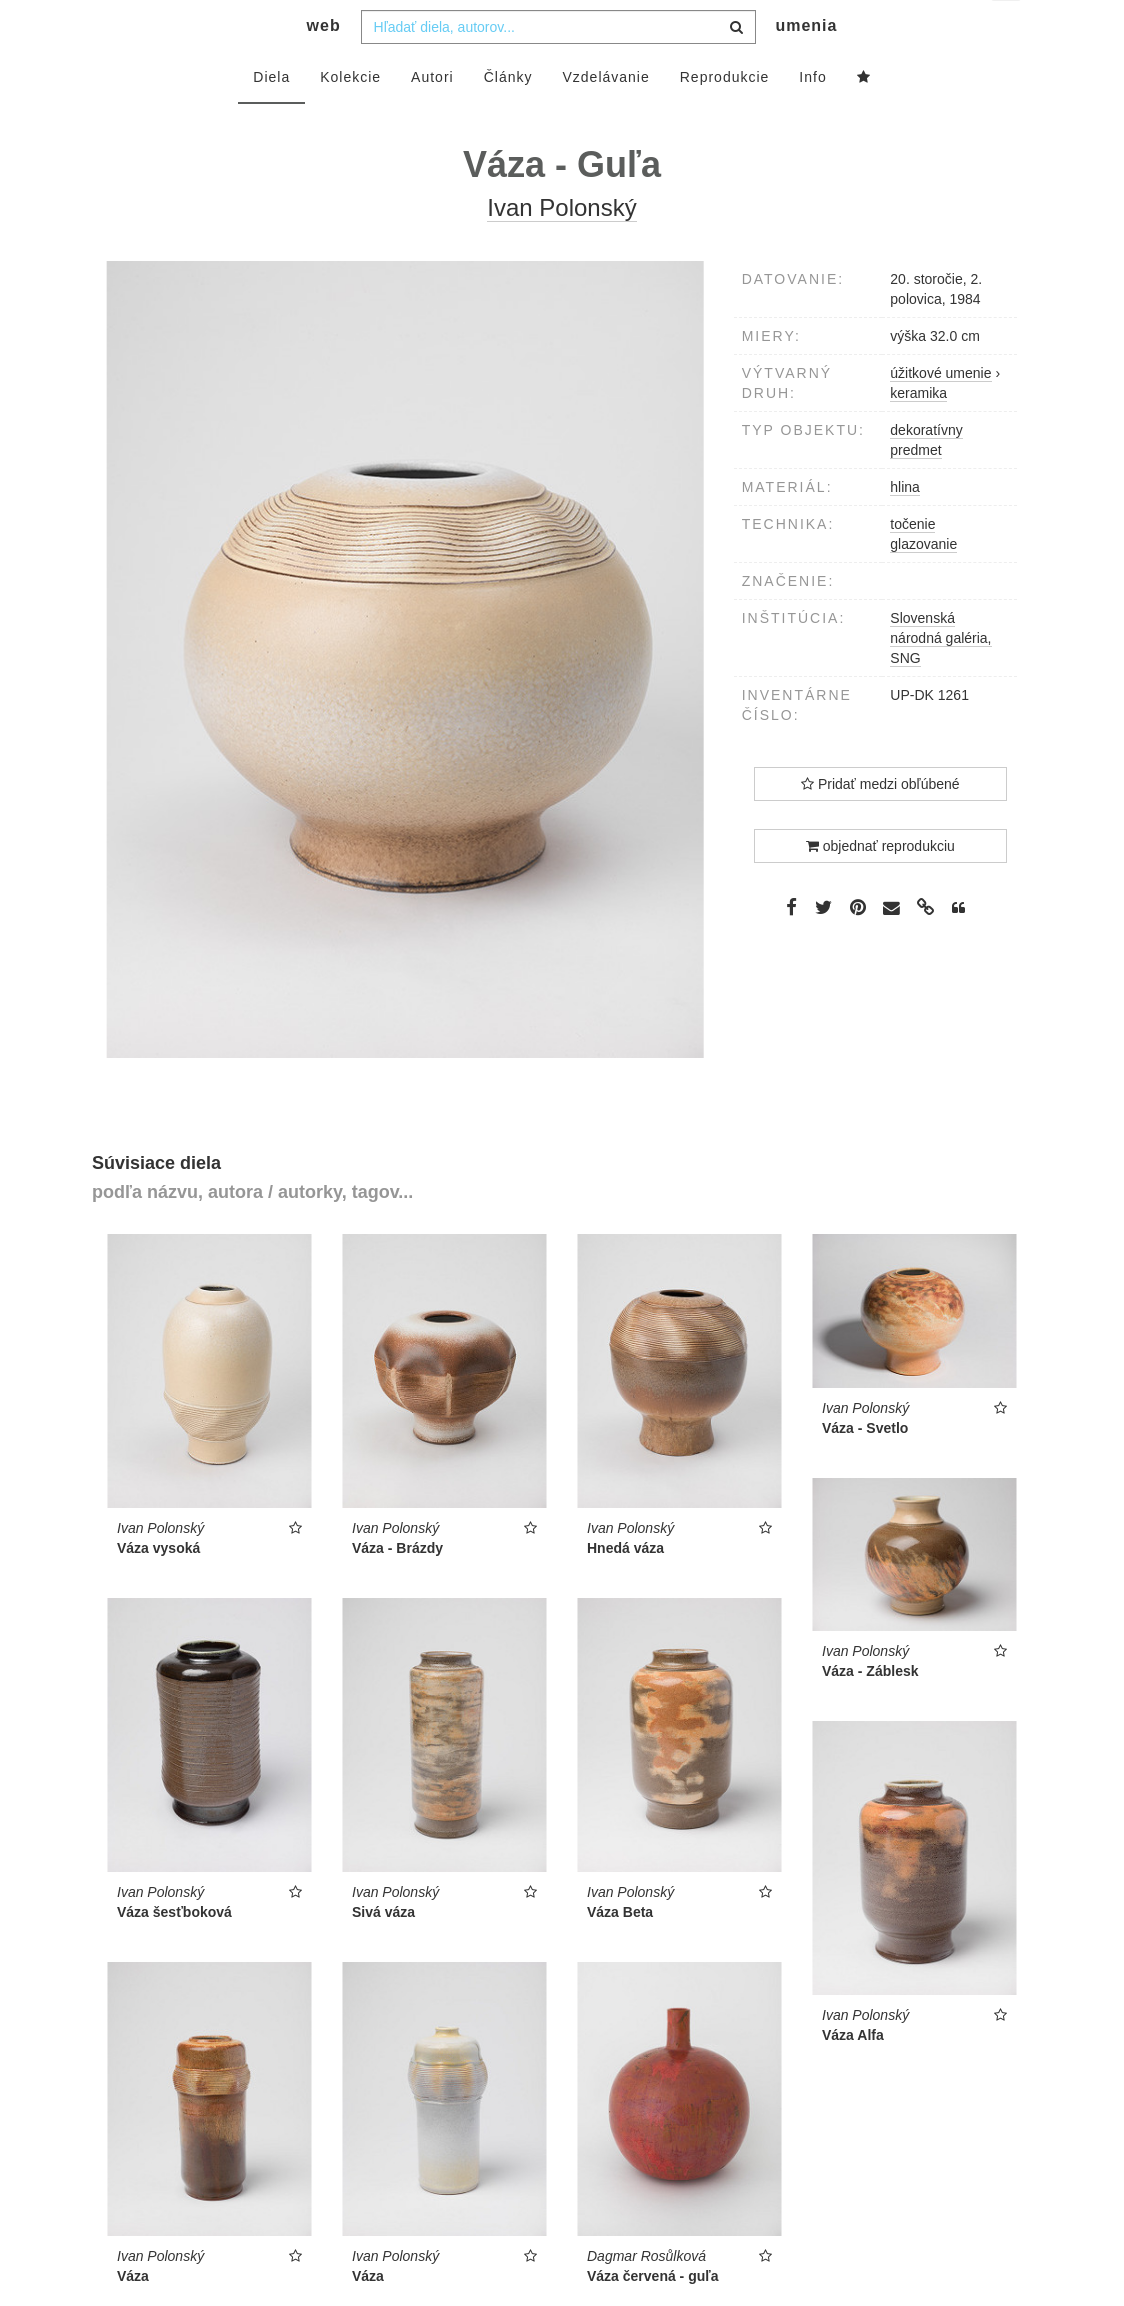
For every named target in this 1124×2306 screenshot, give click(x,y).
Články (508, 117)
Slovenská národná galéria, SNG (940, 678)
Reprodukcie (725, 117)
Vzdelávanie (605, 117)
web (324, 65)
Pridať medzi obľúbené (880, 824)
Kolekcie (350, 117)
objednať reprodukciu (880, 886)
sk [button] (1007, 30)
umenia (806, 65)
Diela (271, 117)
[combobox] (558, 67)
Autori (432, 117)
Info (812, 117)
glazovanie (923, 584)
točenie (912, 564)
